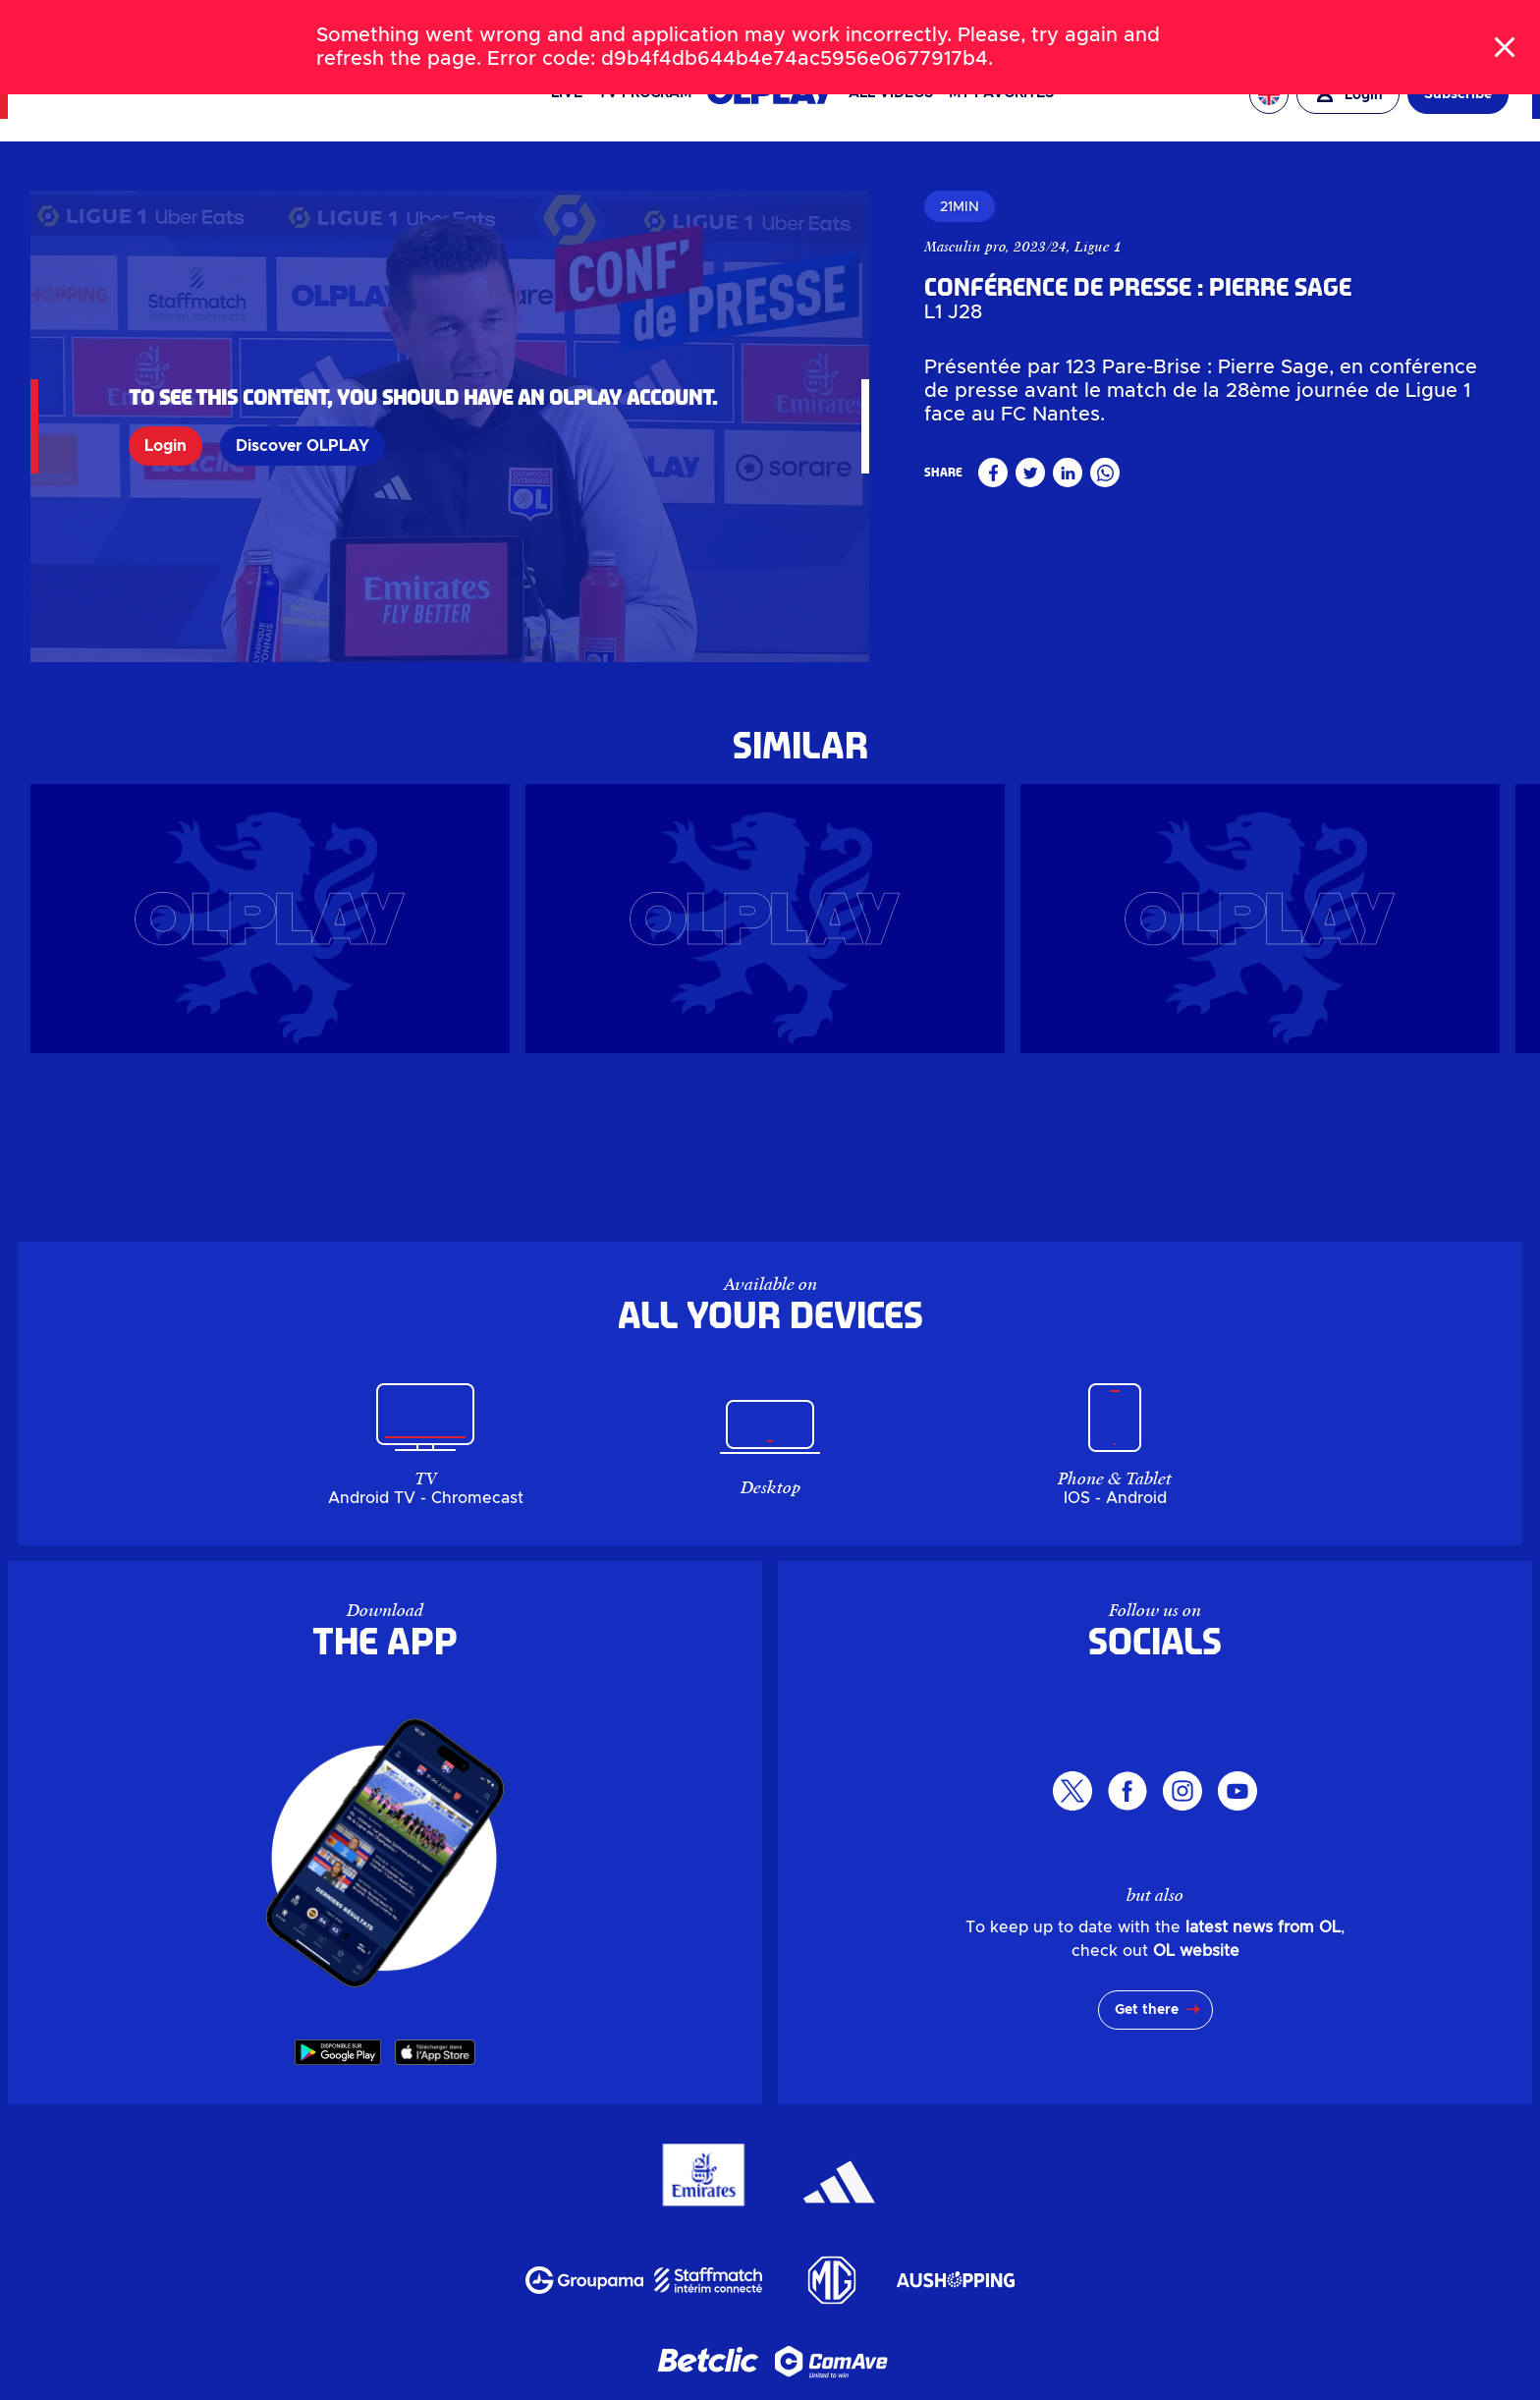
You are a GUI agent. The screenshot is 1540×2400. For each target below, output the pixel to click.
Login (165, 446)
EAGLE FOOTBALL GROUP (1289, 23)
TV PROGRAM (644, 93)
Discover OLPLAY (302, 446)
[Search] (770, 23)
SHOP (244, 24)
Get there (1147, 2010)
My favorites (1001, 93)
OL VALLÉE (1145, 23)
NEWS (123, 24)
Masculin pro (965, 246)
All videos (891, 93)
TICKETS (185, 24)
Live (566, 93)
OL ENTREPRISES (1451, 23)
